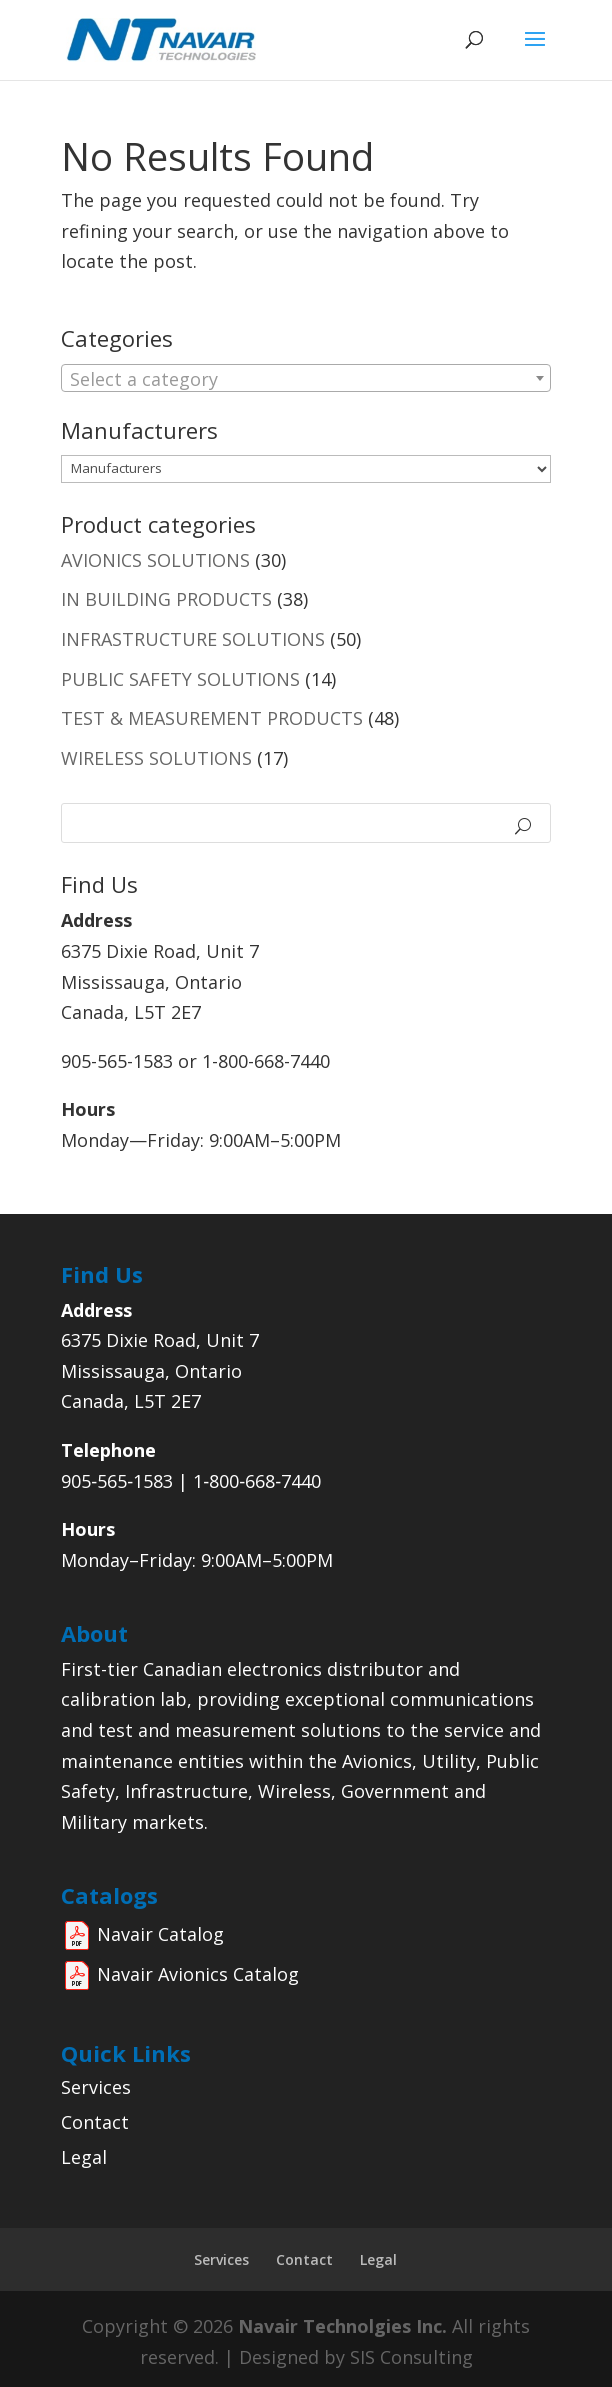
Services (96, 2087)
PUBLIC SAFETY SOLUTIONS (180, 679)
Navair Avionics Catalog (198, 1974)
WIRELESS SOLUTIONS (156, 758)
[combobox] (306, 378)
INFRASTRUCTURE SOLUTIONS (193, 639)
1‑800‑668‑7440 (257, 1481)
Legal (84, 2157)
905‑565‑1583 (117, 1481)
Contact (95, 2122)
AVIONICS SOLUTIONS (155, 560)
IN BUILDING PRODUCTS (166, 599)
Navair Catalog (160, 1934)
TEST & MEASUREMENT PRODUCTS (212, 718)
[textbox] (306, 379)
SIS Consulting (411, 2357)
